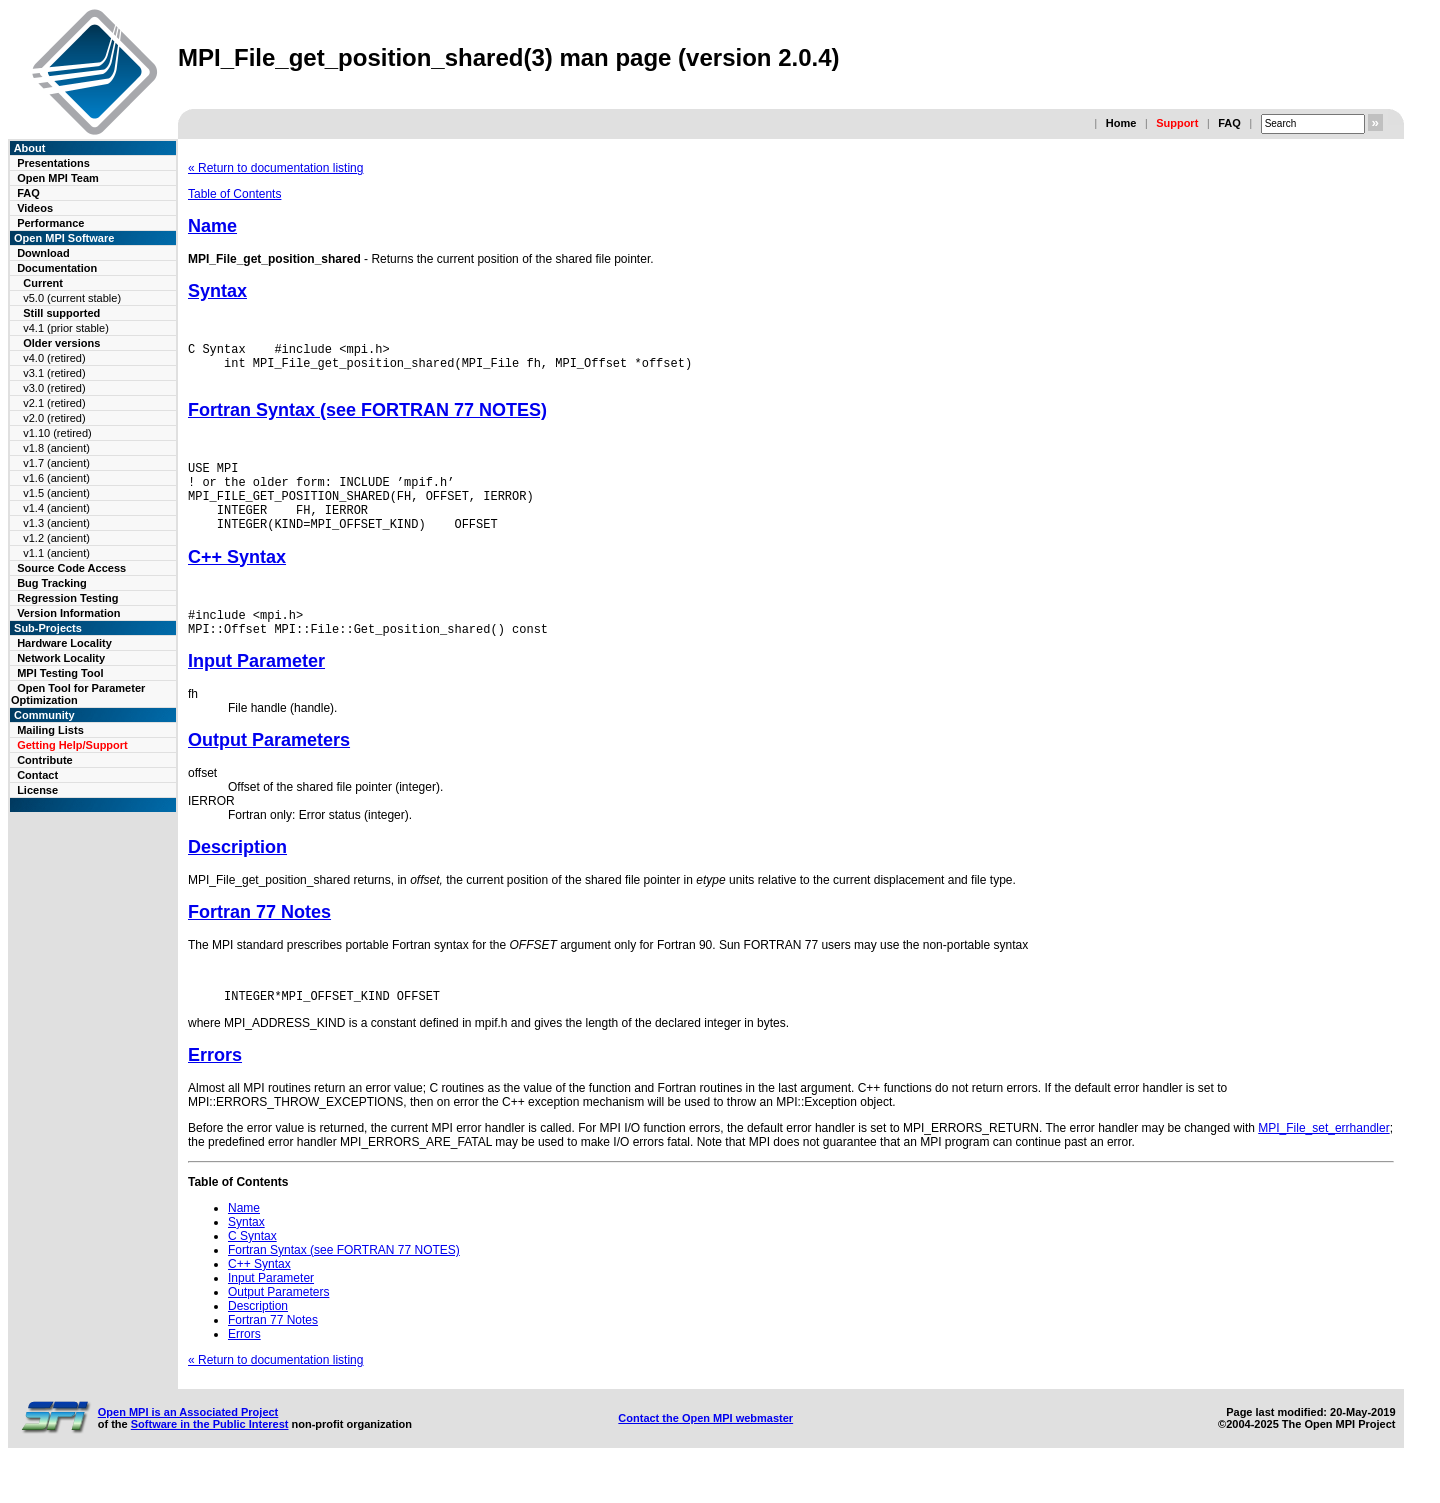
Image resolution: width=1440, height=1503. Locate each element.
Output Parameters (269, 770)
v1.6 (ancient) (56, 478)
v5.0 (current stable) (72, 298)
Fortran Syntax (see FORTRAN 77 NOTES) (367, 419)
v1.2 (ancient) (56, 538)
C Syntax (252, 1269)
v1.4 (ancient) (56, 508)
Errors (215, 1088)
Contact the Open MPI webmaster (705, 1451)
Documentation (57, 268)
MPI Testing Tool (60, 673)
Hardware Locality (64, 643)
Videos (35, 208)
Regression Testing (67, 598)
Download (43, 253)
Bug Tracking (52, 583)
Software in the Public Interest (210, 1457)
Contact (37, 775)
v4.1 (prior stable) (66, 328)
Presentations (53, 163)
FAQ (1229, 123)
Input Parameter (256, 691)
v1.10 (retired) (57, 433)
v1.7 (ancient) (56, 463)
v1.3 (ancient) (56, 523)
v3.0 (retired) (54, 388)
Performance (50, 223)
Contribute (45, 760)
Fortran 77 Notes (259, 942)
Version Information (68, 613)
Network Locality (61, 658)
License (37, 790)
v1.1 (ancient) (56, 553)
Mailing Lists (50, 730)
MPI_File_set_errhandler (1323, 1161)
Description (237, 877)
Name (212, 226)
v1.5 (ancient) (56, 493)
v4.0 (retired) (54, 358)
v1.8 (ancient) (56, 448)
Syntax (217, 291)
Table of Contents (234, 194)
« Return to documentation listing (275, 168)
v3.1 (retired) (54, 373)
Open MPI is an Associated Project (188, 1445)
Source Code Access (71, 568)
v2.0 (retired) (54, 418)
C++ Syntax (237, 581)
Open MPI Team (58, 178)
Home (1121, 123)
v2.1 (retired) (54, 403)
